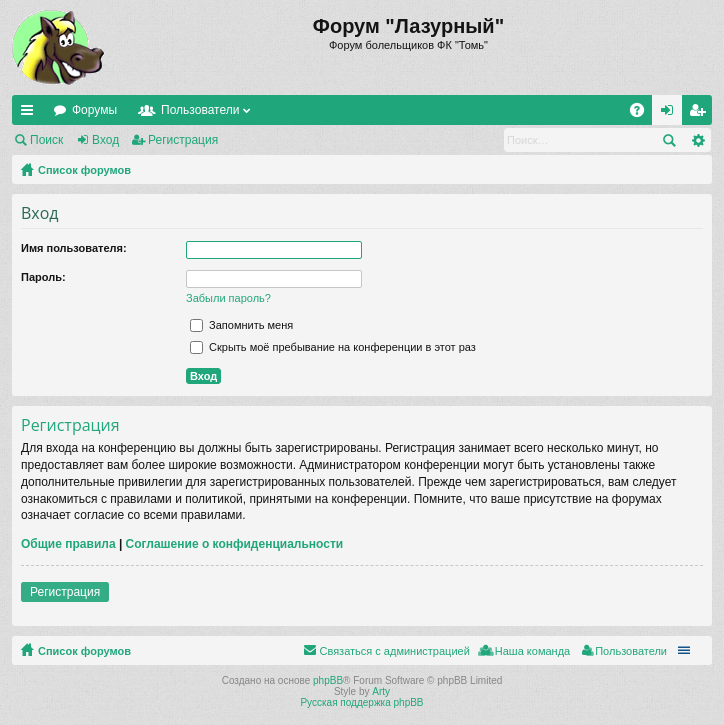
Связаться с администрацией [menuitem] (394, 651)
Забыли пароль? (228, 298)
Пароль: (43, 277)
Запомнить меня (241, 325)
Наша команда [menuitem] (532, 651)
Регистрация (183, 140)
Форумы (94, 110)
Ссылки (31, 114)
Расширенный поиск (697, 140)
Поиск (46, 140)
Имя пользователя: (74, 248)
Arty (381, 691)
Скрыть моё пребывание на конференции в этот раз (333, 347)
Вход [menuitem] (671, 114)
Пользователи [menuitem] (631, 651)
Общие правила (68, 544)
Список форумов (84, 170)
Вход (105, 140)
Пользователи (200, 110)
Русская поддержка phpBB (361, 702)
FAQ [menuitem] (643, 114)
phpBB (328, 680)
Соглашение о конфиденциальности (235, 544)
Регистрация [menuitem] (701, 114)
